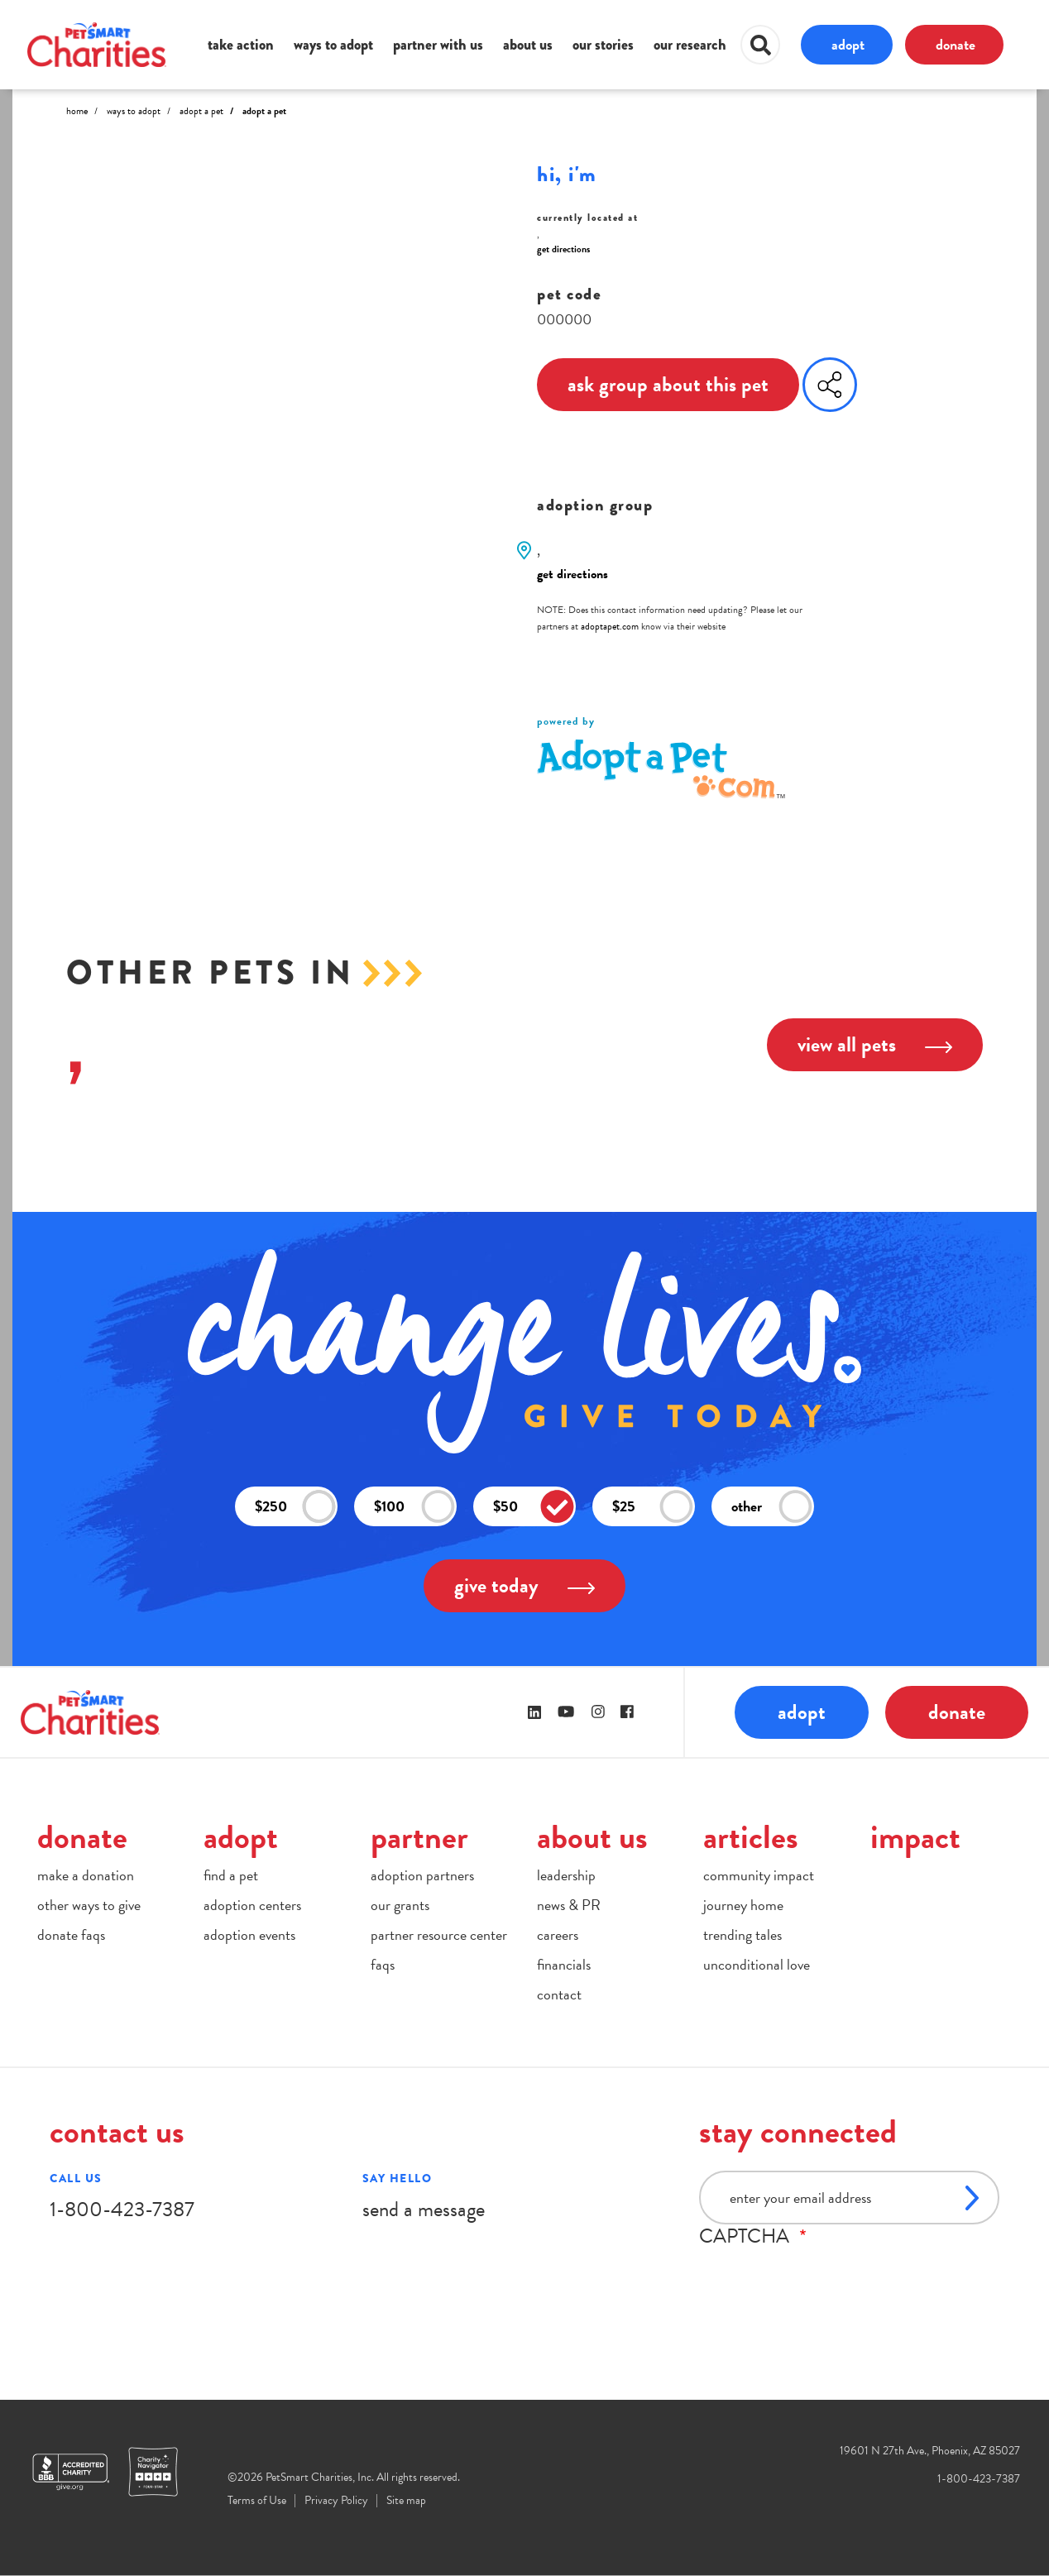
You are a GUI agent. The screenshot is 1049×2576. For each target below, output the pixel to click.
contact (559, 1994)
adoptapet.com (610, 626)
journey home (743, 1905)
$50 (533, 1507)
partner (419, 1836)
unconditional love (756, 1964)
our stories (603, 44)
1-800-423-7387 (122, 2209)
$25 (652, 1507)
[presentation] (825, 2280)
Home (77, 110)
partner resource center (439, 1934)
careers (557, 1934)
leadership (566, 1875)
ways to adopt (333, 44)
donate (955, 44)
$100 (414, 1507)
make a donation (85, 1875)
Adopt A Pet (201, 110)
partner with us (438, 44)
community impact (758, 1875)
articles (750, 1836)
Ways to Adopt (133, 110)
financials (564, 1964)
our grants (400, 1905)
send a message (423, 2209)
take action (241, 44)
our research (690, 44)
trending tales (742, 1934)
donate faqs (71, 1934)
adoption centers (252, 1905)
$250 (295, 1507)
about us (528, 44)
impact (915, 1836)
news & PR (569, 1905)
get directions (563, 249)
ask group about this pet (668, 384)
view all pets (875, 1044)
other (771, 1507)
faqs (383, 1964)
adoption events (249, 1934)
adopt (848, 44)
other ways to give (89, 1905)
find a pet (231, 1875)
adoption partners (422, 1875)
